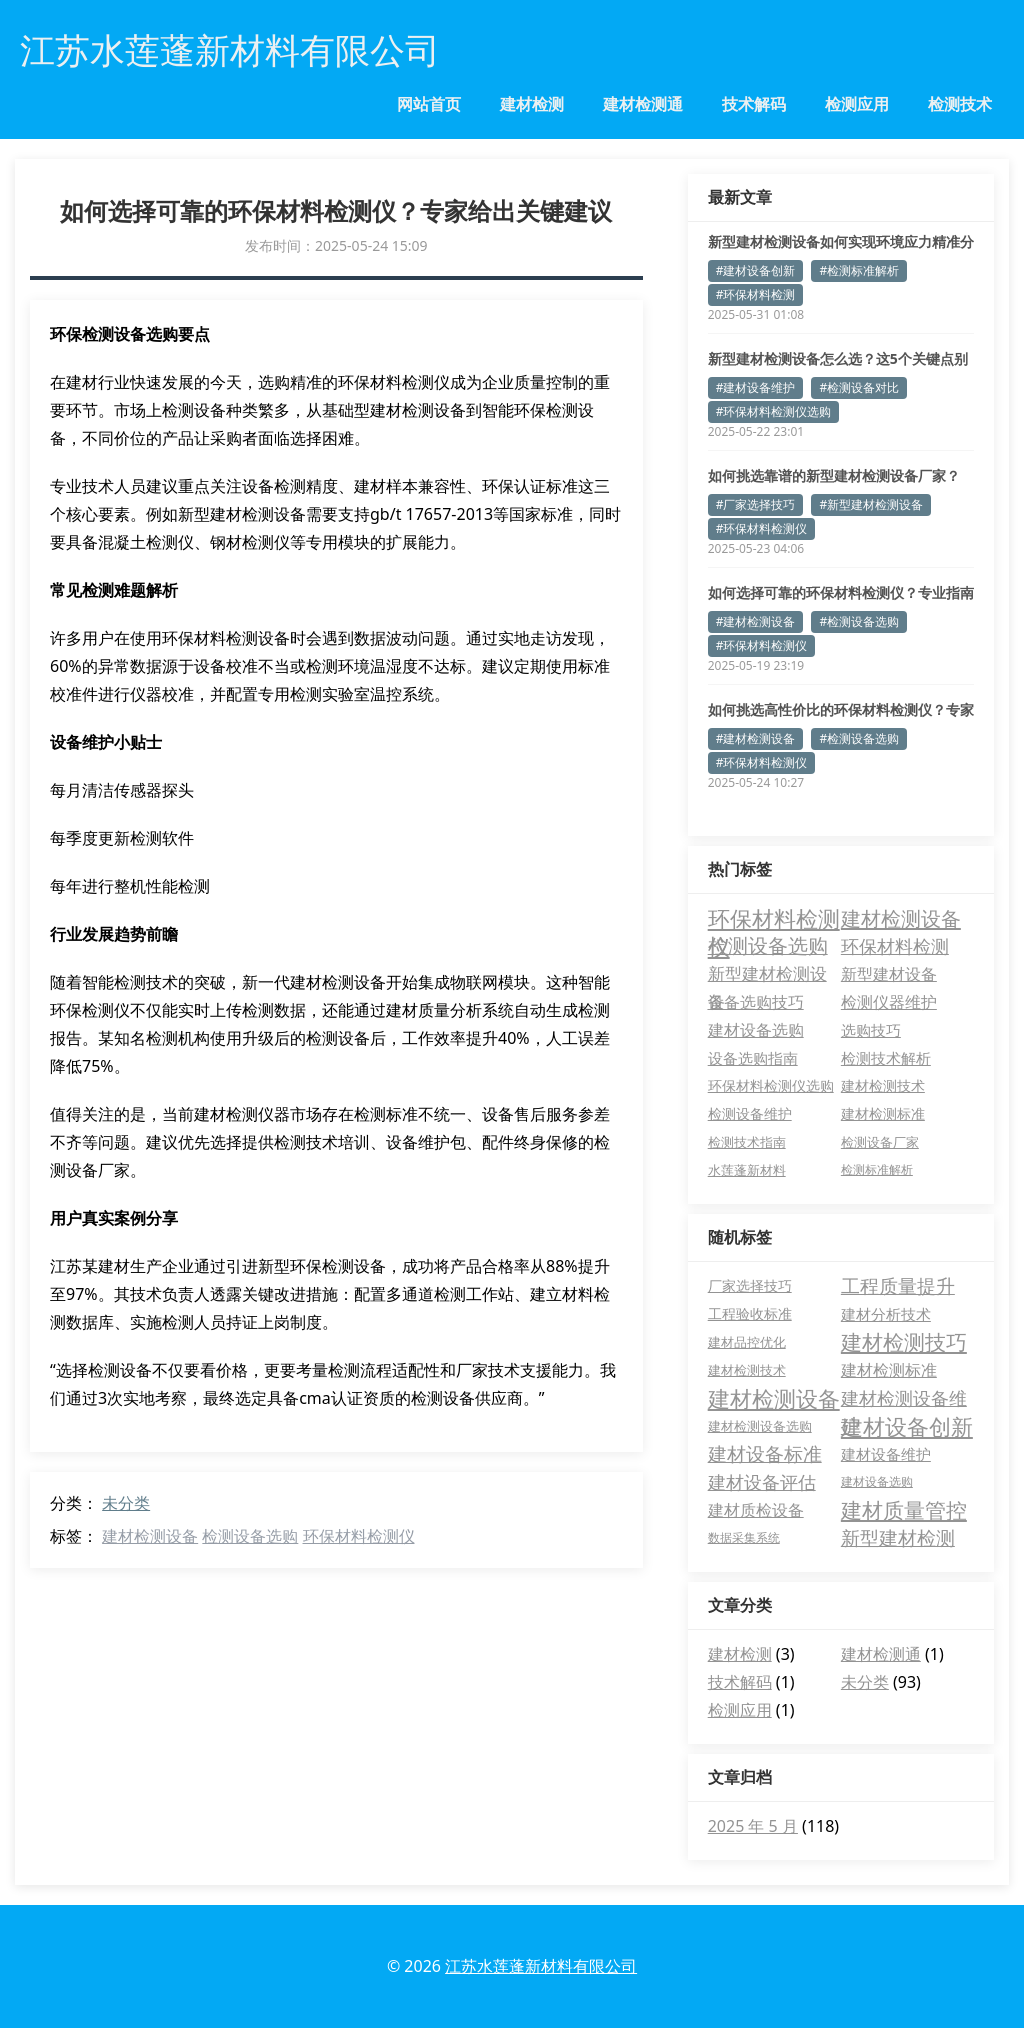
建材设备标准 (765, 1454)
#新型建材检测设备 (871, 504)
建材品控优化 (747, 1342)
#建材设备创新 (756, 270)
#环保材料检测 (756, 294)
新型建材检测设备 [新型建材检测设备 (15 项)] (767, 975)
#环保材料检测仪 (762, 528)
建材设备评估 (762, 1482)
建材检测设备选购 (760, 1426)
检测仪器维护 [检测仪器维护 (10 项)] (889, 1002)
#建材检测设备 (756, 621)
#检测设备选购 (859, 621)
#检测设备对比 (859, 387)
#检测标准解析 (859, 270)
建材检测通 (643, 104)
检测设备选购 (250, 1536)
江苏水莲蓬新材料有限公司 (541, 1966)
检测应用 (857, 104)
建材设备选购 (877, 1481)
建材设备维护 (886, 1454)
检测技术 (960, 104)
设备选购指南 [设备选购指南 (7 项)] (753, 1058)
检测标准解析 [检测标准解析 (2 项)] (877, 1169)
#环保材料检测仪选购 (774, 411)
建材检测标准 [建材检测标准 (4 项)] (883, 1114)
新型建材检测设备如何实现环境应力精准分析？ (841, 242)
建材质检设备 (756, 1510)
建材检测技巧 (904, 1342)
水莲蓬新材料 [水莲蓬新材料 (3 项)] (747, 1170)
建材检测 (532, 104)
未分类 (126, 1503)
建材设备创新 (907, 1426)
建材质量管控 (904, 1510)
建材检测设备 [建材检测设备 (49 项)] (901, 918)
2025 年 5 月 (753, 1826)
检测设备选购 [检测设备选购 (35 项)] (768, 945)
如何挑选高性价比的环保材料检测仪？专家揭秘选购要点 (841, 710)
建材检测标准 (889, 1370)
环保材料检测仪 (359, 1536)
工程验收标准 (750, 1313)
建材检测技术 (747, 1370)
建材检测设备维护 (904, 1399)
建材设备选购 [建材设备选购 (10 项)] (756, 1030)
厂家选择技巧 (750, 1285)
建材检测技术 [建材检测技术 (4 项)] (883, 1086)
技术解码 (754, 104)
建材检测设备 (150, 1536)
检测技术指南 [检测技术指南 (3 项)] (747, 1142)
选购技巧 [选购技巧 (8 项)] (871, 1030)
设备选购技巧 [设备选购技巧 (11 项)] (756, 1002)
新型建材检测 (898, 1538)
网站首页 (429, 104)
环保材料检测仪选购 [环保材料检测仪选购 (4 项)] (771, 1086)
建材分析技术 (886, 1314)
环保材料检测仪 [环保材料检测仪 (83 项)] (774, 918)
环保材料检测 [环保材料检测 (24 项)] (895, 945)
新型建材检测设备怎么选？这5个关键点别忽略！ (838, 359)
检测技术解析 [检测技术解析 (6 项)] (886, 1058)
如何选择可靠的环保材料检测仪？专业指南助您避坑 (841, 593)
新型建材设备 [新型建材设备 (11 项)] (889, 974)
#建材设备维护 (756, 387)
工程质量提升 (898, 1286)
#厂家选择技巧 (756, 504)
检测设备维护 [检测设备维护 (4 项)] (750, 1114)
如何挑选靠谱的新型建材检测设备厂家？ (834, 475)
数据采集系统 (744, 1537)
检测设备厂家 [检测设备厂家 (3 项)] (880, 1142)
